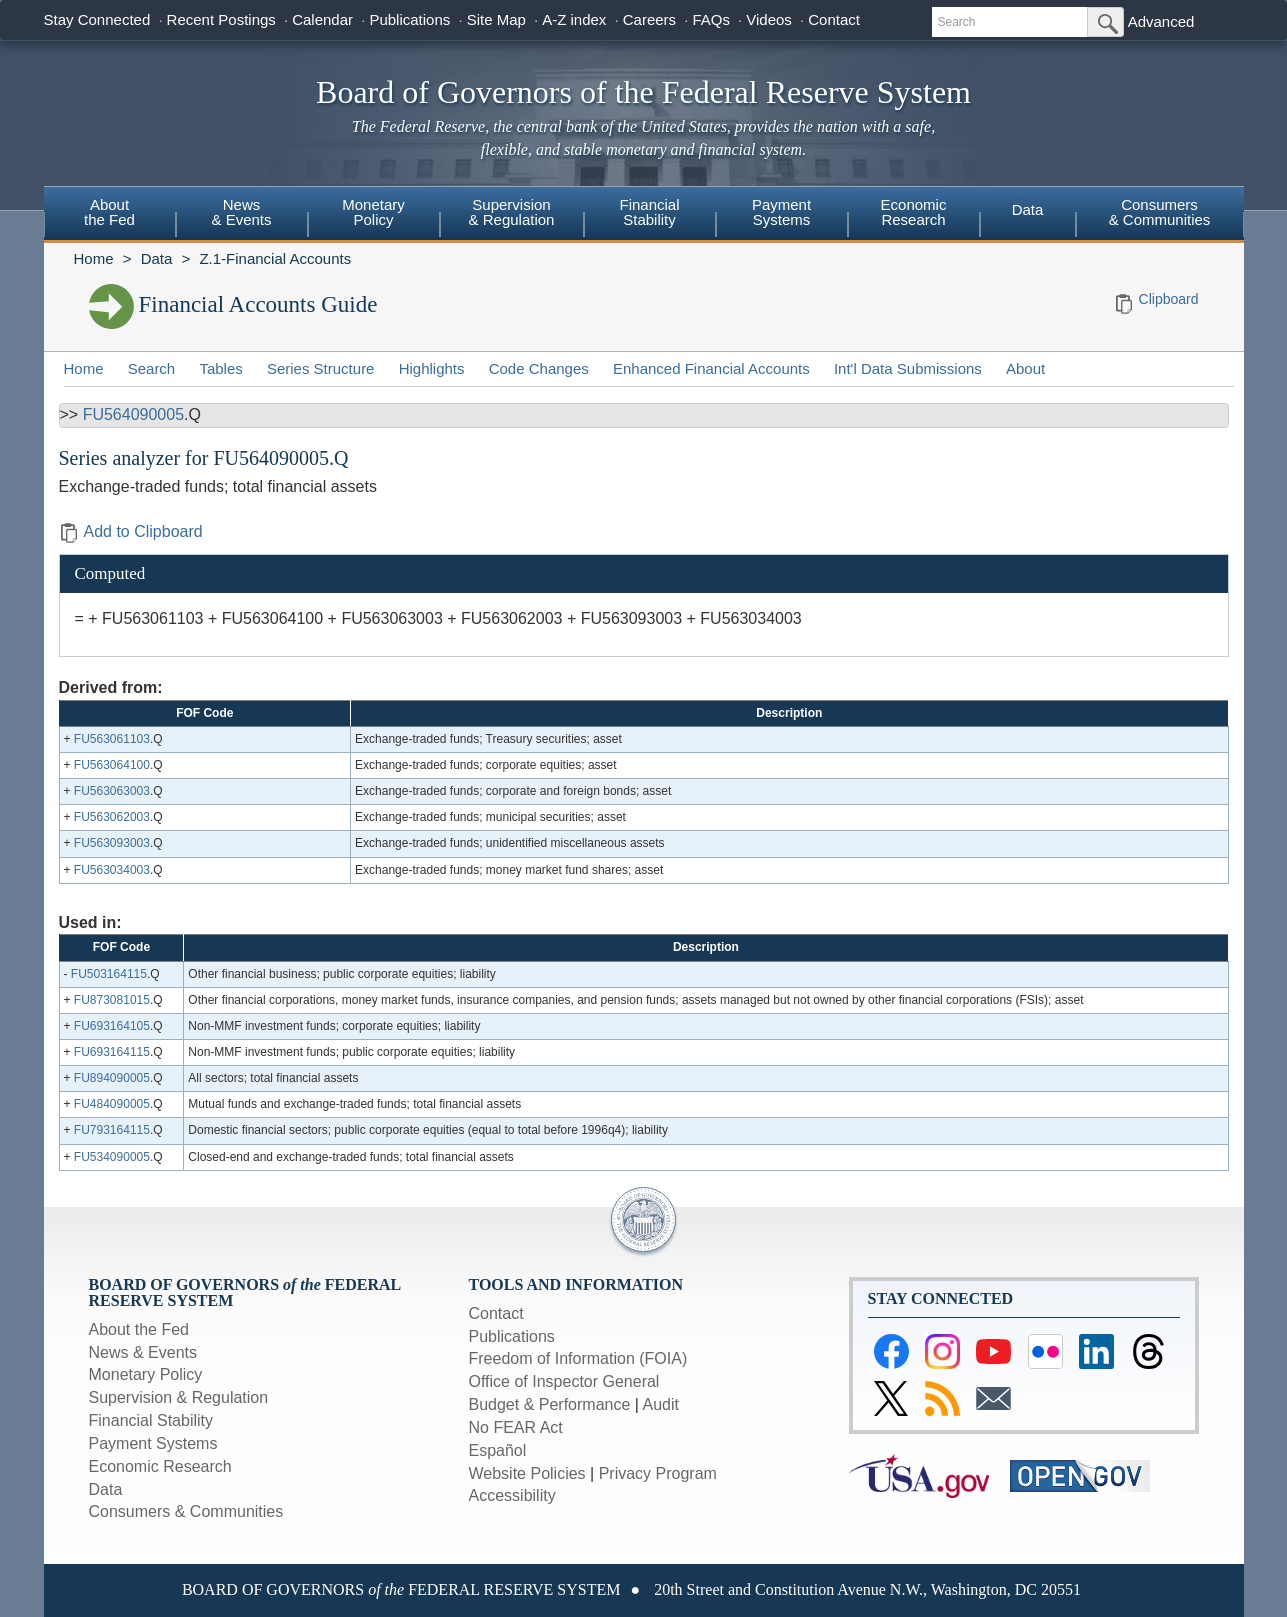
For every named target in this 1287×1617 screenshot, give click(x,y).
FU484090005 (112, 1104)
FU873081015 (112, 1000)
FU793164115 (112, 1130)
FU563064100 (112, 765)
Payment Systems (153, 1443)
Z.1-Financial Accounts (275, 258)
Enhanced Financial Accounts (711, 368)
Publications (409, 19)
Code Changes (539, 368)
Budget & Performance (550, 1404)
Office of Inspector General (564, 1381)
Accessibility (512, 1495)
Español (498, 1450)
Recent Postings (221, 19)
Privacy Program (658, 1473)
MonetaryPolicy (373, 212)
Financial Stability (151, 1420)
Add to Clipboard (131, 531)
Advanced (1161, 21)
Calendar (322, 19)
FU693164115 (112, 1052)
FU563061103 (112, 739)
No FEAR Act (516, 1427)
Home (94, 258)
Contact (834, 19)
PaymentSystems (781, 212)
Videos (769, 19)
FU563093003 (112, 843)
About (1025, 368)
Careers (649, 19)
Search (152, 368)
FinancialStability (649, 212)
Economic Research (160, 1466)
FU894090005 (112, 1078)
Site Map (496, 19)
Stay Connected (97, 19)
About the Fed (139, 1329)
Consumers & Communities (1160, 212)
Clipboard (1169, 299)
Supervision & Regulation (179, 1397)
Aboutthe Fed (109, 212)
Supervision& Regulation (512, 212)
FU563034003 (112, 870)
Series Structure (321, 368)
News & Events (143, 1352)
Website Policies (527, 1473)
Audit (661, 1404)
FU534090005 (112, 1157)
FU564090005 (133, 414)
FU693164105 (112, 1026)
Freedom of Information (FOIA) (578, 1358)
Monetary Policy (146, 1374)
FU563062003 (112, 817)
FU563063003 (112, 791)
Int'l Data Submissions (908, 368)
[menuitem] (110, 215)
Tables (220, 368)
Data (1028, 209)
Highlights (432, 368)
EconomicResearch (914, 212)
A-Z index (574, 19)
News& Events (241, 212)
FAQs (711, 19)
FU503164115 (109, 974)
